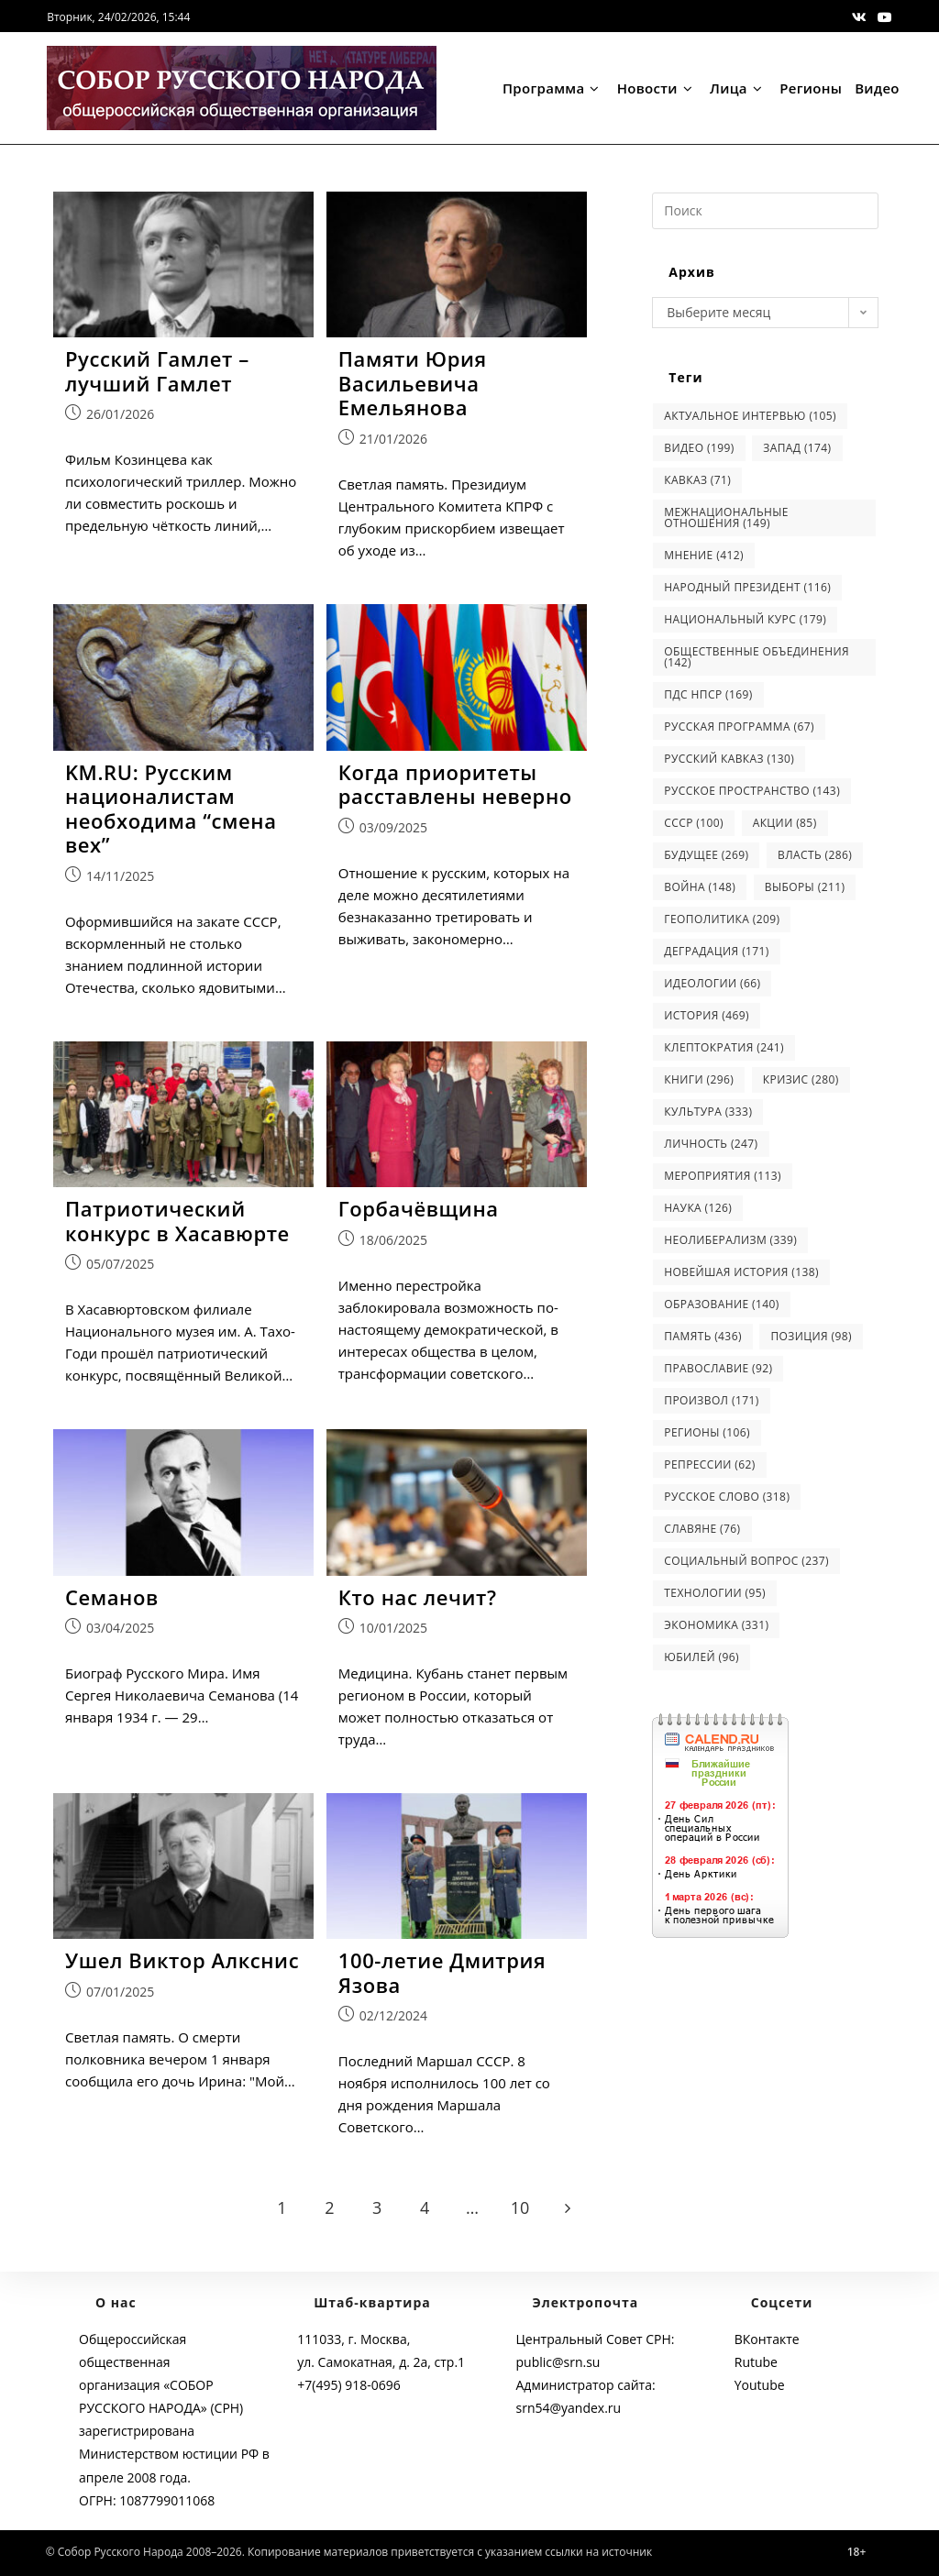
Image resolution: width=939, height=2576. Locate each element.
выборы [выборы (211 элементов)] (805, 887)
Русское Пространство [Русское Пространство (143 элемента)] (752, 790)
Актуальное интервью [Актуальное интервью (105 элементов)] (750, 416)
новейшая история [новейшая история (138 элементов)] (741, 1272)
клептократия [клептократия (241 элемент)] (724, 1047)
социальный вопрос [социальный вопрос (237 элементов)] (746, 1561)
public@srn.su (558, 2362)
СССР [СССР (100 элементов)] (694, 823)
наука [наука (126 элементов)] (698, 1208)
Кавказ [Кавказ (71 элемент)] (697, 480)
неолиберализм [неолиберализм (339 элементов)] (730, 1240)
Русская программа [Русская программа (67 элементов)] (739, 726)
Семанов (112, 1597)
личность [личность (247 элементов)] (710, 1143)
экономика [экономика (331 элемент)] (716, 1625)
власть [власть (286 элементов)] (815, 855)
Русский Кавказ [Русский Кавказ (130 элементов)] (729, 758)
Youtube (760, 2385)
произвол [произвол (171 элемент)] (711, 1400)
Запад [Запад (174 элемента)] (797, 448)
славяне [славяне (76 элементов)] (702, 1528)
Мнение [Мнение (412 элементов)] (704, 555)
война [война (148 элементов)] (699, 887)
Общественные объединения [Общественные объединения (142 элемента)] (756, 657)
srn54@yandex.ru (569, 2407)
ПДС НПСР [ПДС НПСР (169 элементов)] (708, 694)
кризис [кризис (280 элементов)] (801, 1079)
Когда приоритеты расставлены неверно (455, 784)
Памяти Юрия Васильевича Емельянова (412, 383)
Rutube (756, 2362)
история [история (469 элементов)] (706, 1015)
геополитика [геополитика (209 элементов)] (721, 919)
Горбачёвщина (418, 1208)
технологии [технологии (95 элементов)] (715, 1593)
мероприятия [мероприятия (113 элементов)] (722, 1175)
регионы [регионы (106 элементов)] (707, 1432)
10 (520, 2208)
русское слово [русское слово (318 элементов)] (727, 1496)
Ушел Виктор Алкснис (182, 1961)
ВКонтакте (767, 2339)
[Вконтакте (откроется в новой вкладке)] (859, 17)
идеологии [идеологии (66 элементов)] (712, 983)
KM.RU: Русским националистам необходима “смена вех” (171, 808)
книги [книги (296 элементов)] (699, 1079)
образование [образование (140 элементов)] (721, 1304)
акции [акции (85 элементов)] (785, 823)
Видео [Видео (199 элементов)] (699, 448)
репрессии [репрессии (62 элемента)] (709, 1464)
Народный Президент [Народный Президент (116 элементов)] (747, 587)
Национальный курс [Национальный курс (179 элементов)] (745, 619)
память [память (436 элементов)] (703, 1336)
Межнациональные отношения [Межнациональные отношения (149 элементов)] (726, 517)
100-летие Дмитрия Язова (442, 1973)
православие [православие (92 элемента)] (718, 1368)
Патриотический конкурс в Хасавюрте (177, 1220)
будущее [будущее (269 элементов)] (706, 855)
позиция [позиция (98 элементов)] (810, 1336)
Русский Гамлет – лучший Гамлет (157, 371)
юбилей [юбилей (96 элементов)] (701, 1657)
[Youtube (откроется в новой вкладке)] (882, 17)
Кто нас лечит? (417, 1597)
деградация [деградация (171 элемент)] (716, 951)
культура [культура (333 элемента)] (708, 1111)
